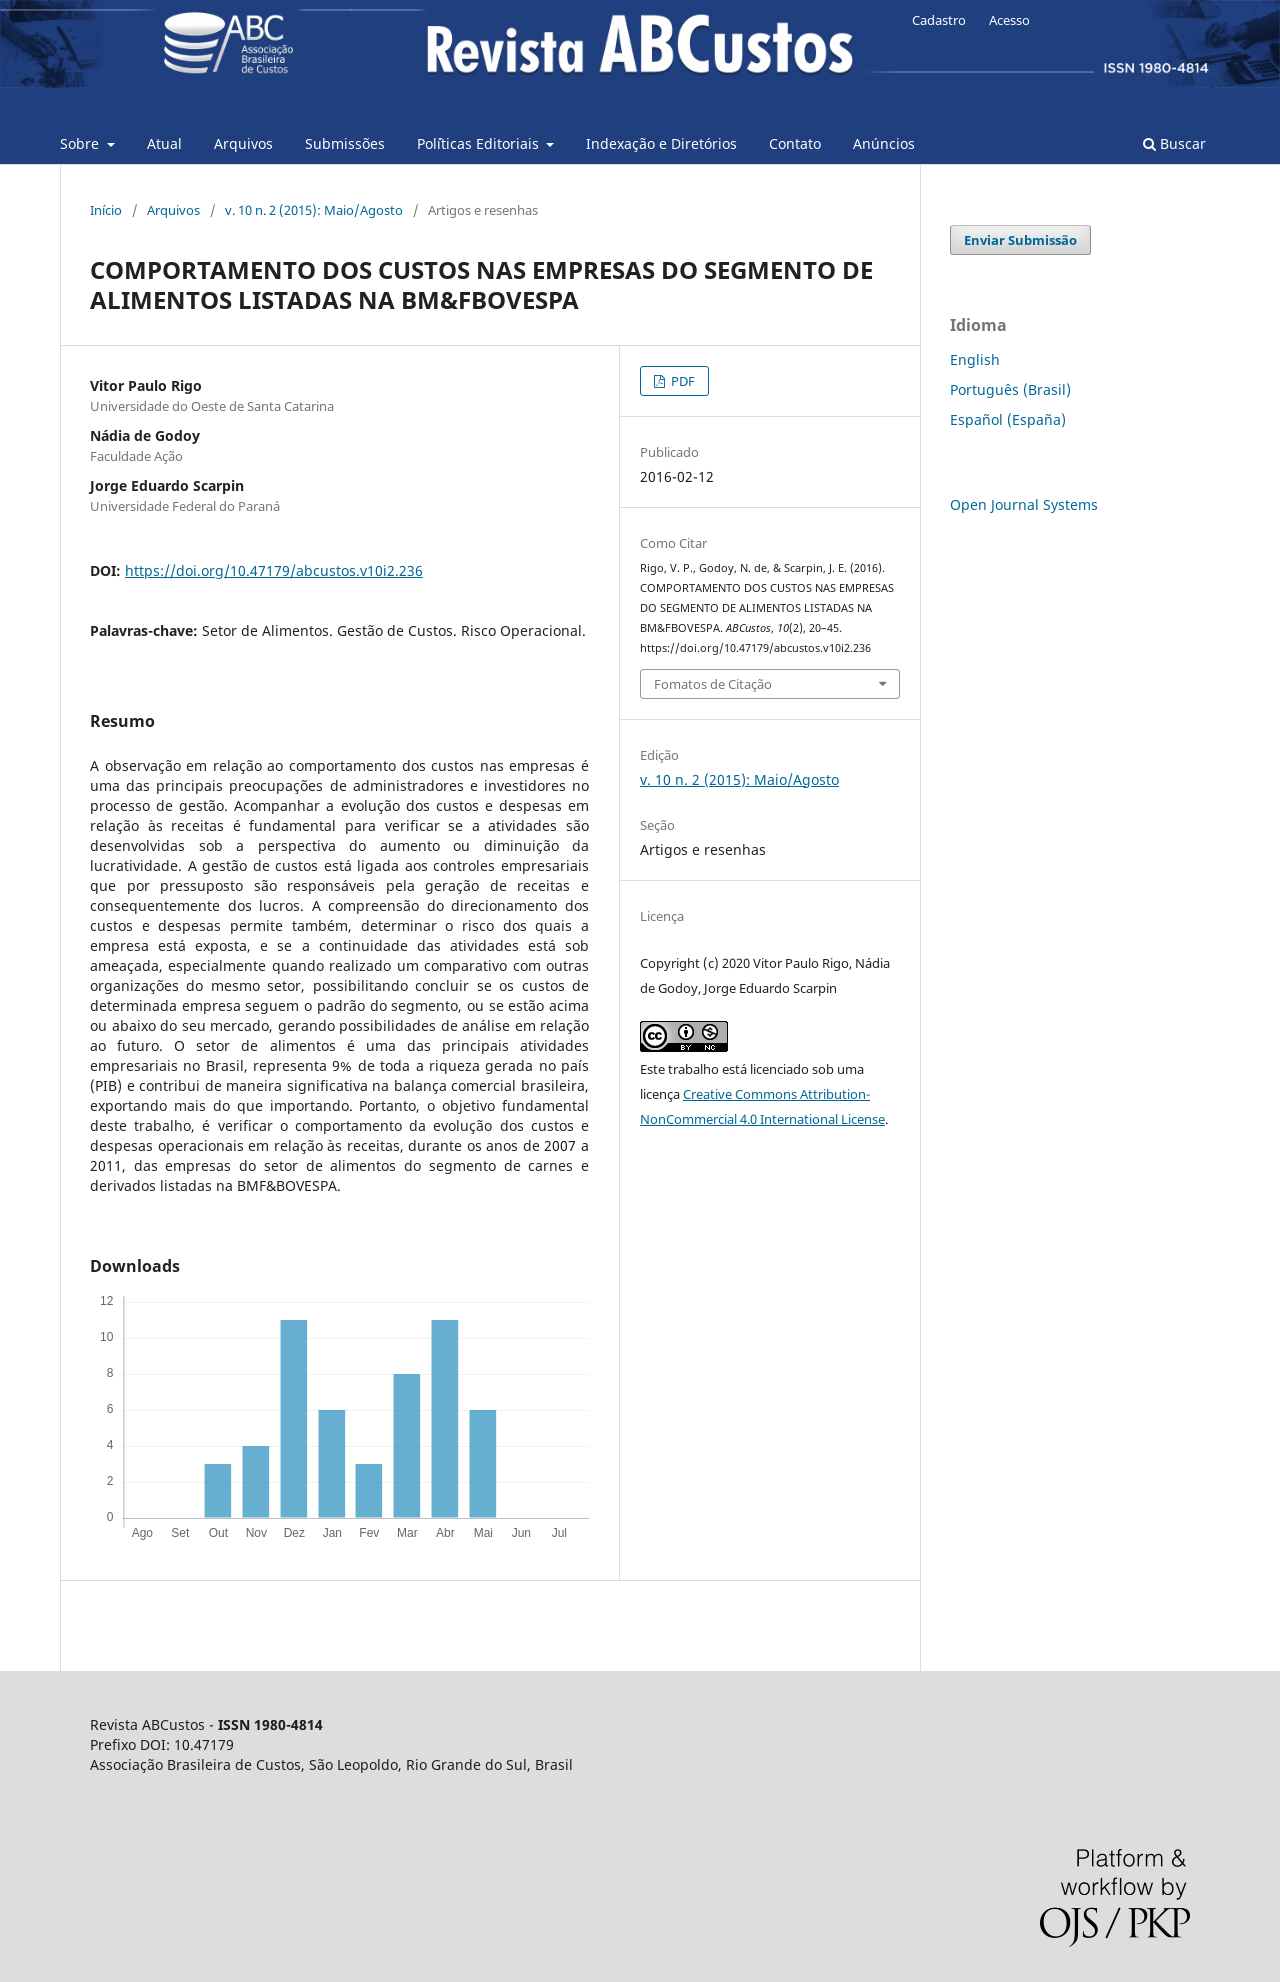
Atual (164, 143)
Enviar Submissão (1020, 240)
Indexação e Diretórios (661, 143)
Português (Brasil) (1010, 389)
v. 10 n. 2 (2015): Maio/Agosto (314, 210)
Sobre (81, 143)
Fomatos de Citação (713, 684)
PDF (681, 381)
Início (106, 210)
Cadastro (939, 20)
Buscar (1174, 143)
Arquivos (243, 143)
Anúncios (884, 143)
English (975, 359)
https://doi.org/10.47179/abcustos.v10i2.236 (274, 570)
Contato (795, 143)
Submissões (345, 143)
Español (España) (1008, 419)
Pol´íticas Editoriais (480, 143)
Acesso (1009, 20)
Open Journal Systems (1024, 504)
